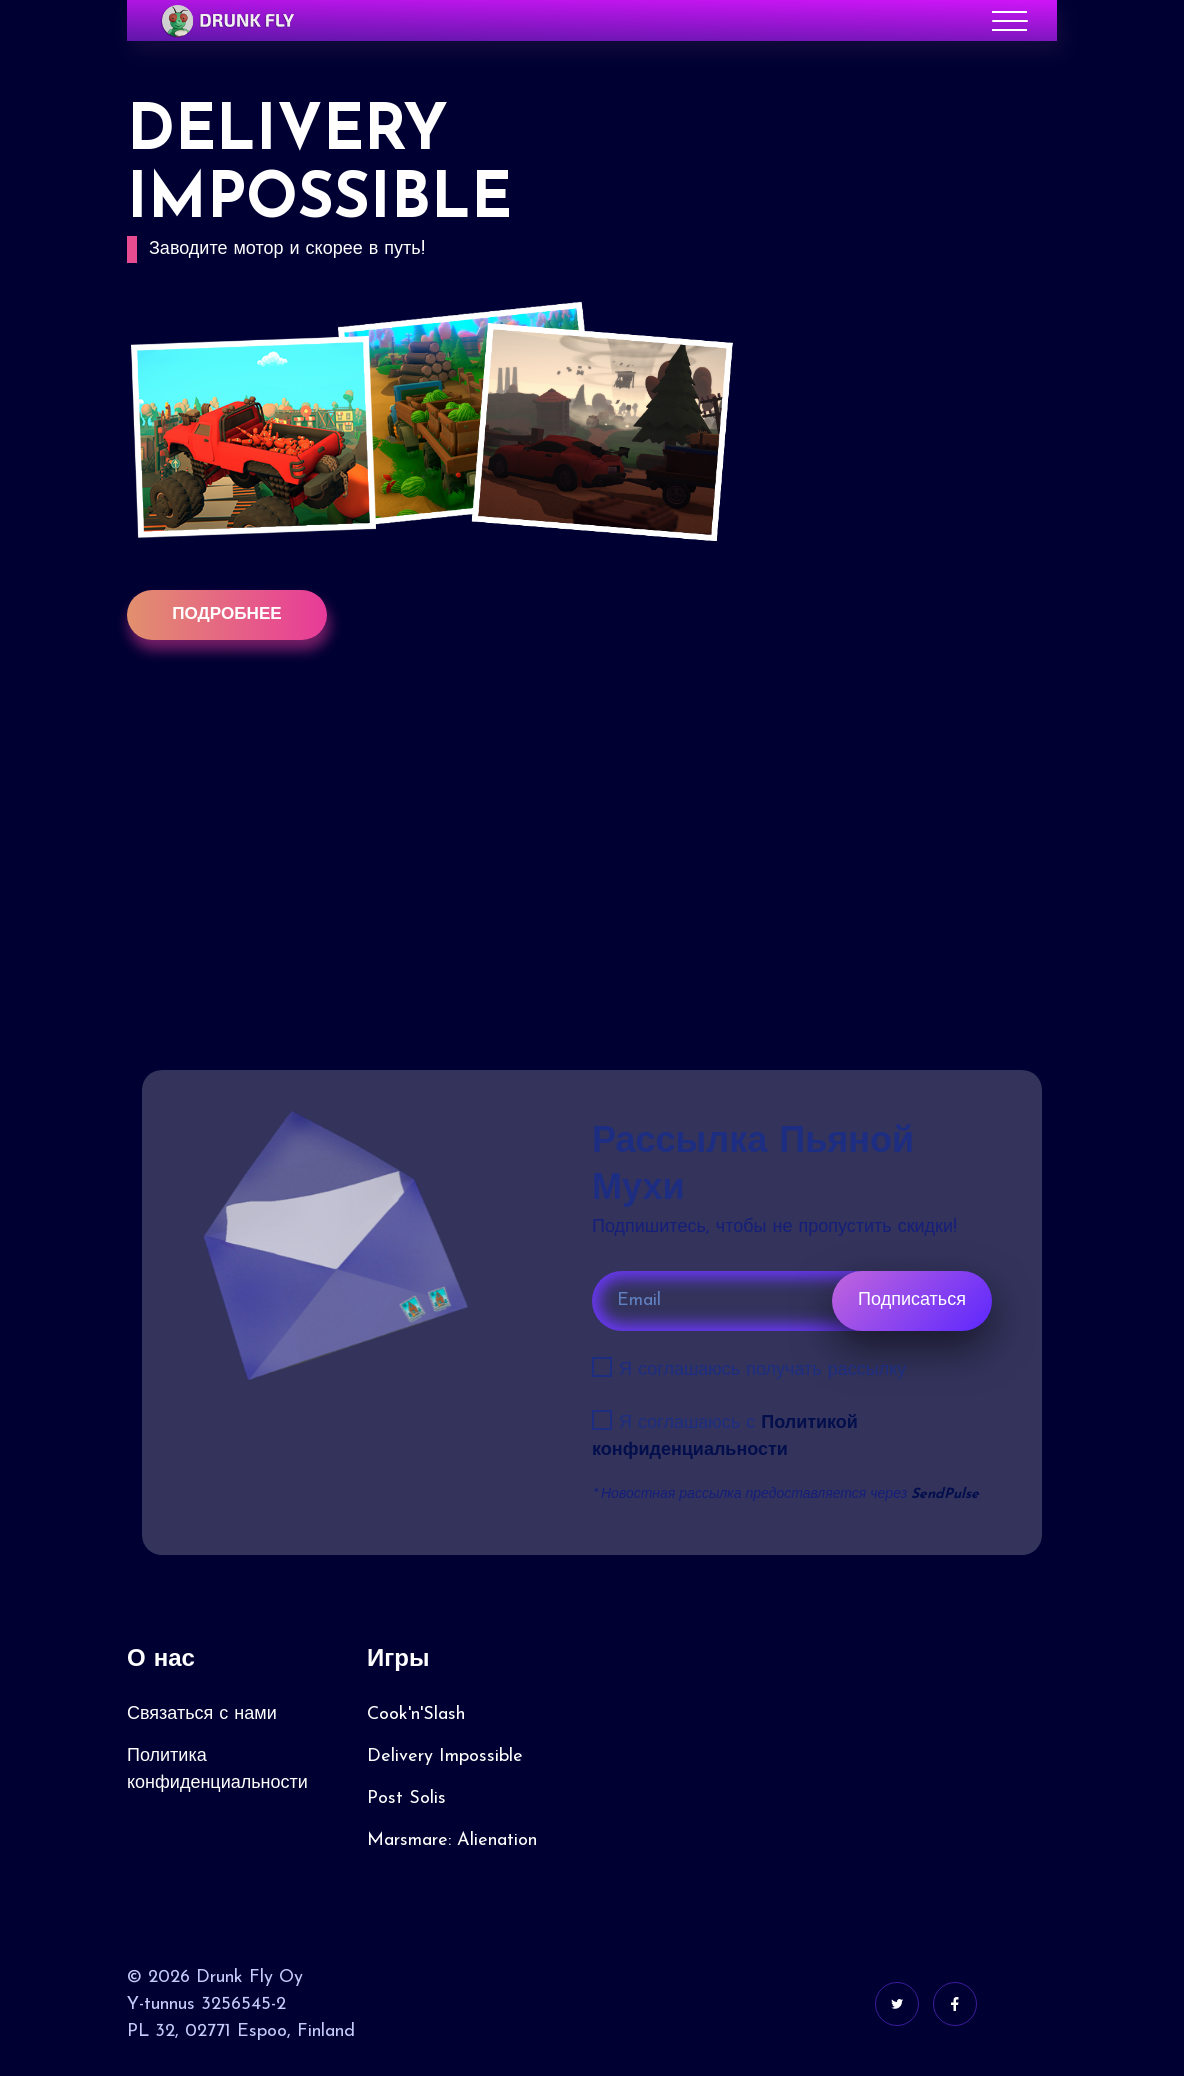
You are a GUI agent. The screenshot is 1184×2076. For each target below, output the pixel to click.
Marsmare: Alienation (452, 1841)
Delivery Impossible (445, 1757)
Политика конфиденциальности (217, 1771)
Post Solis (406, 1799)
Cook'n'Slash (416, 1715)
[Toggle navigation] (1009, 21)
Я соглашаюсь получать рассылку (762, 1371)
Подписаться (912, 1301)
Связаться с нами (202, 1715)
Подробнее (226, 615)
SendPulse (945, 1495)
